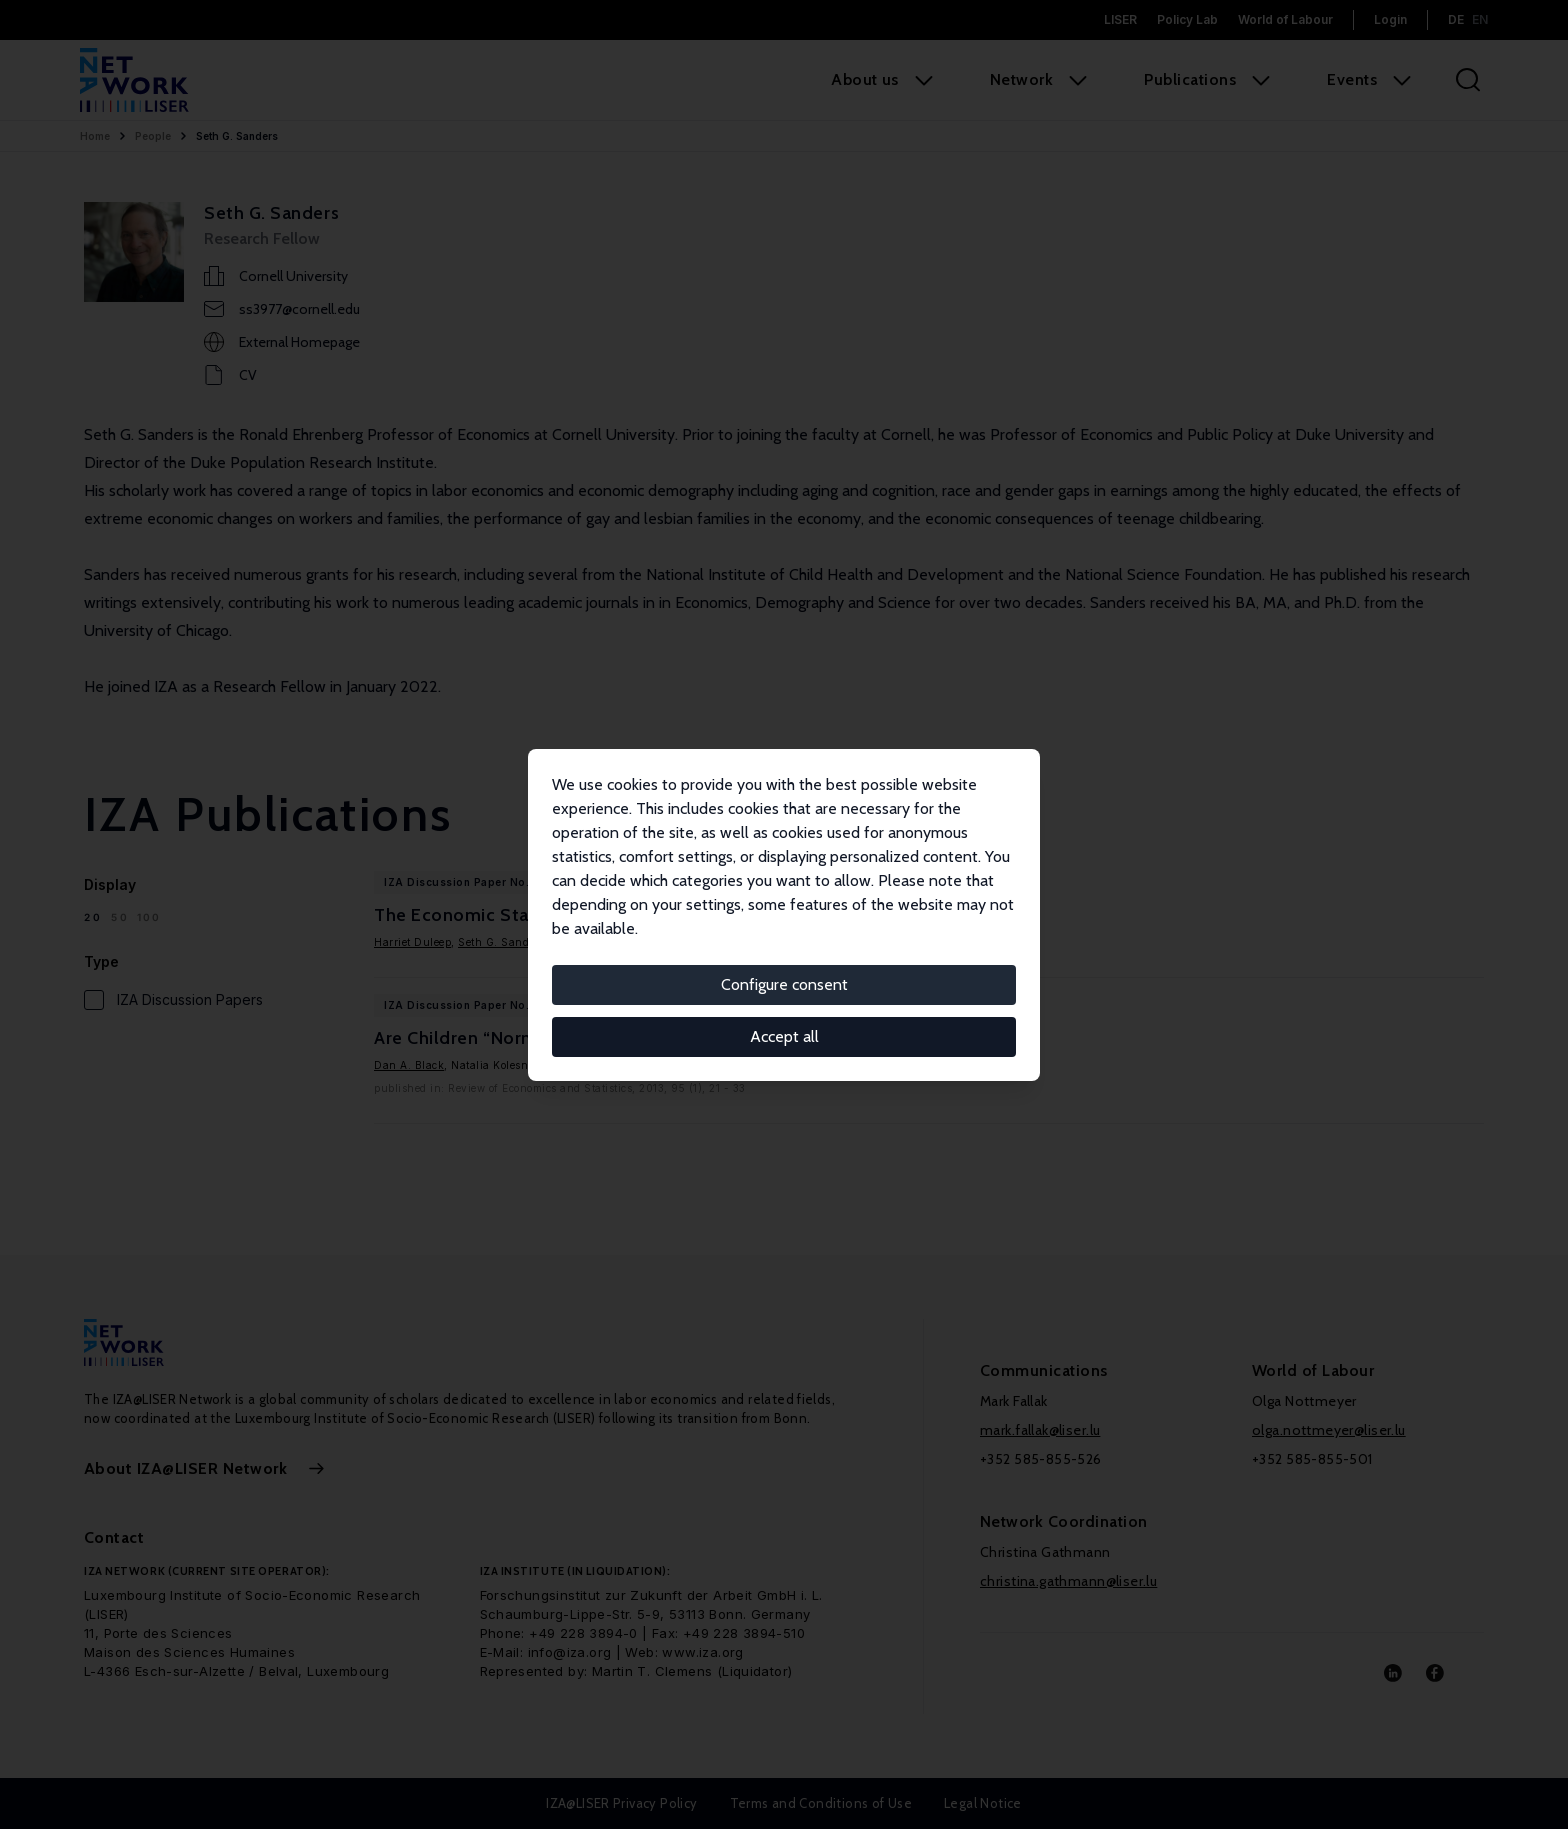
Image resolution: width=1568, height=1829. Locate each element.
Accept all (784, 1036)
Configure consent (784, 984)
